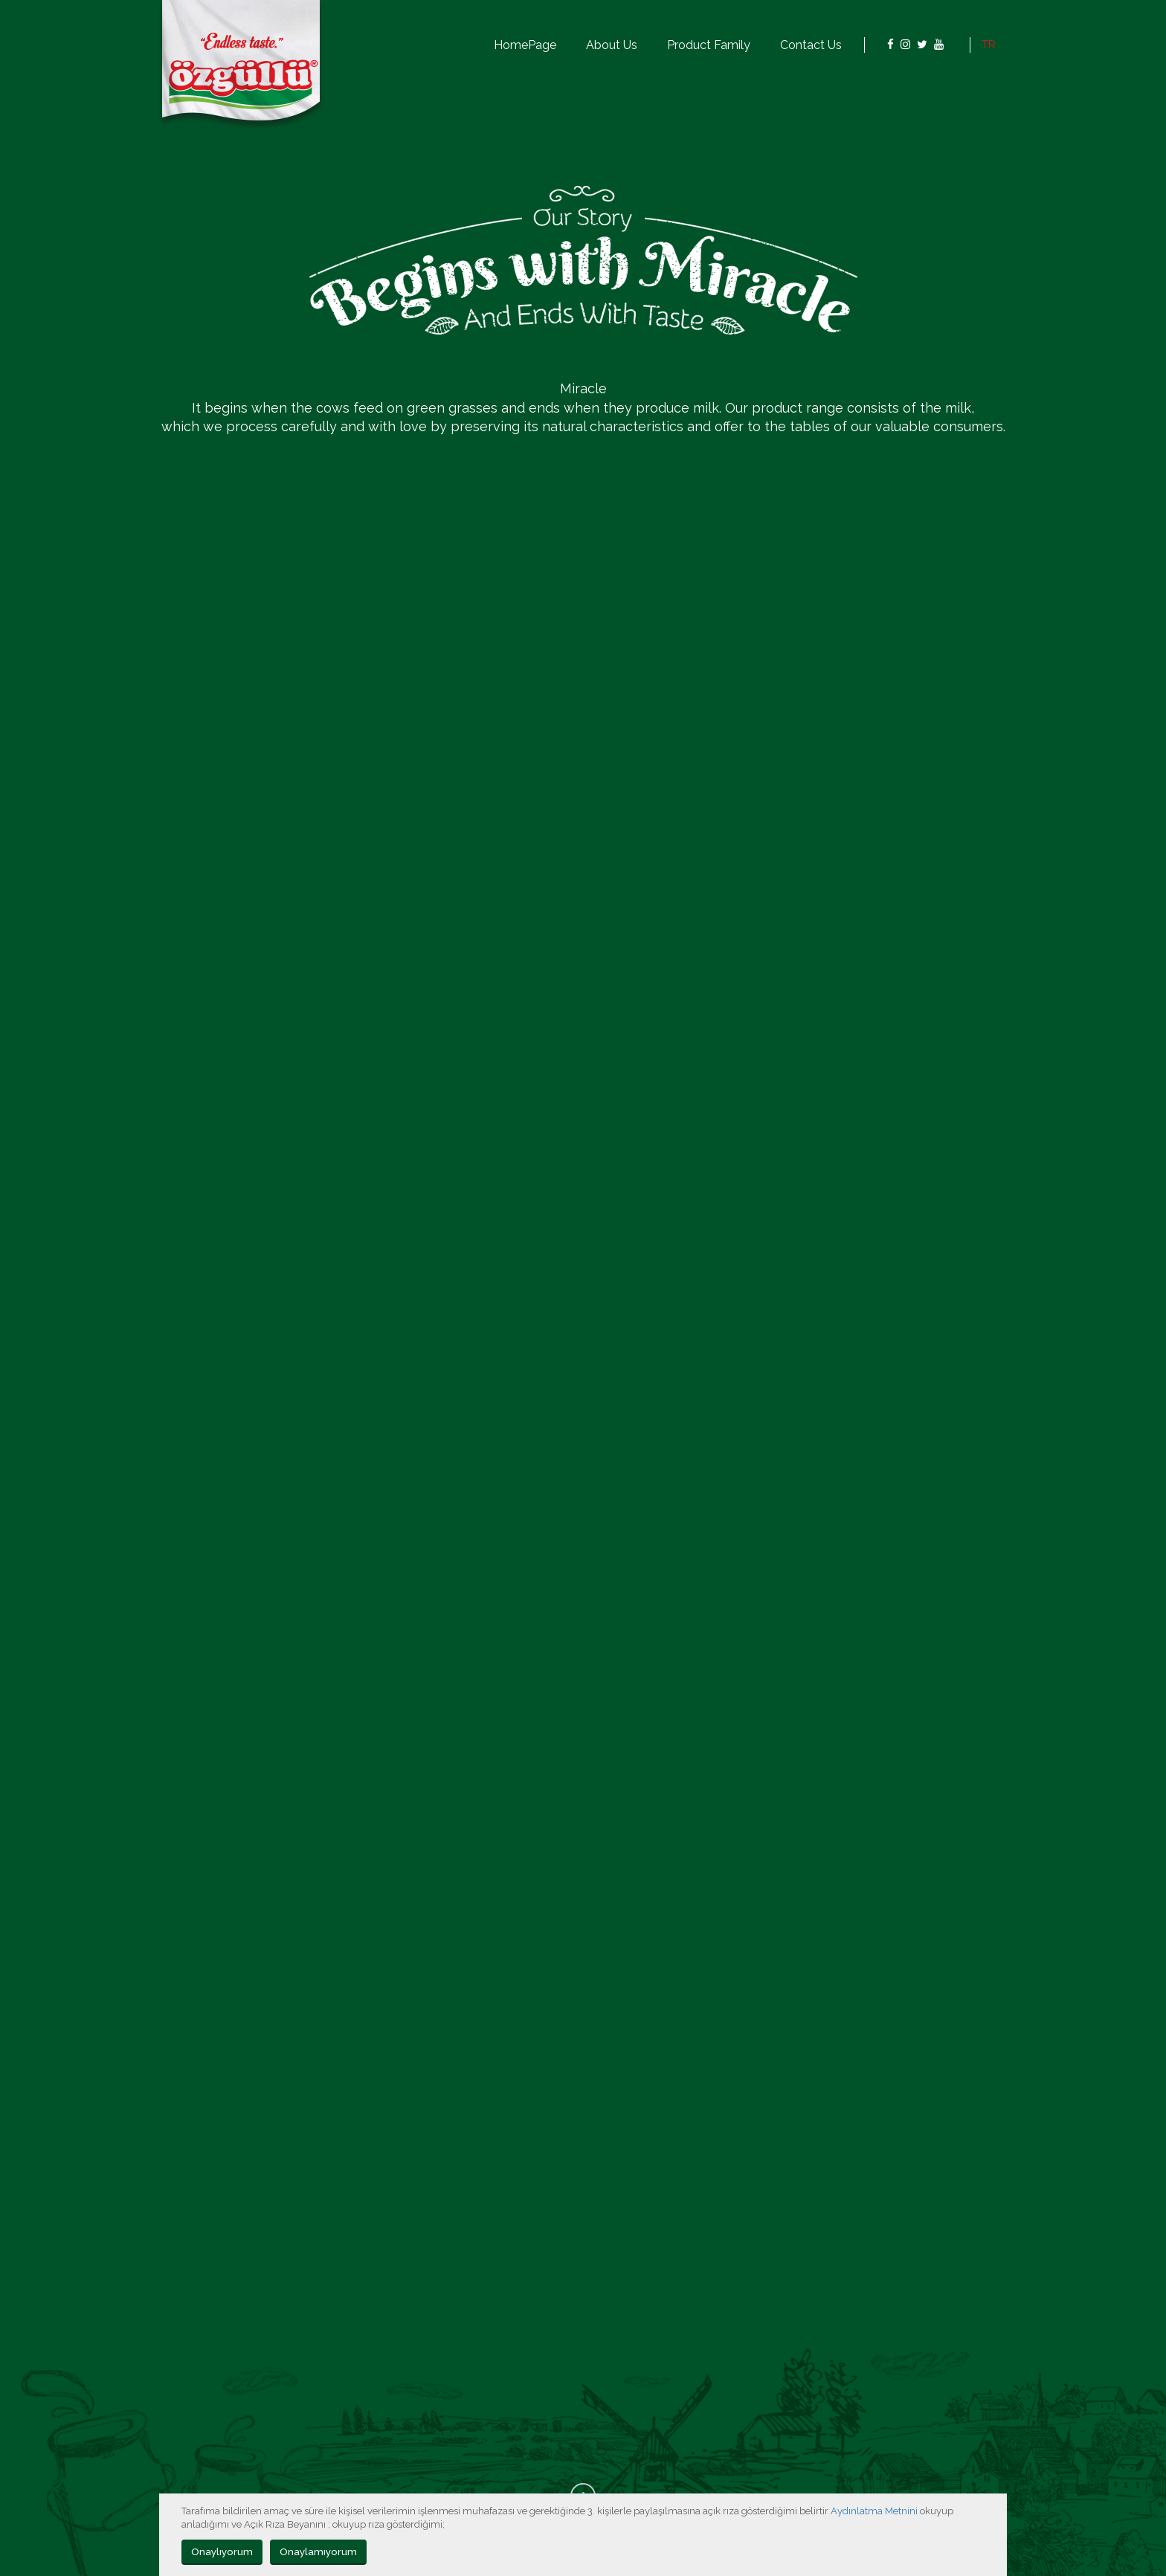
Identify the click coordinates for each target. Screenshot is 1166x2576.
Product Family (708, 45)
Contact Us (811, 45)
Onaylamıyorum (318, 2551)
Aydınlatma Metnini (874, 2511)
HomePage (525, 45)
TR (989, 44)
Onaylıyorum (222, 2551)
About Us (611, 45)
